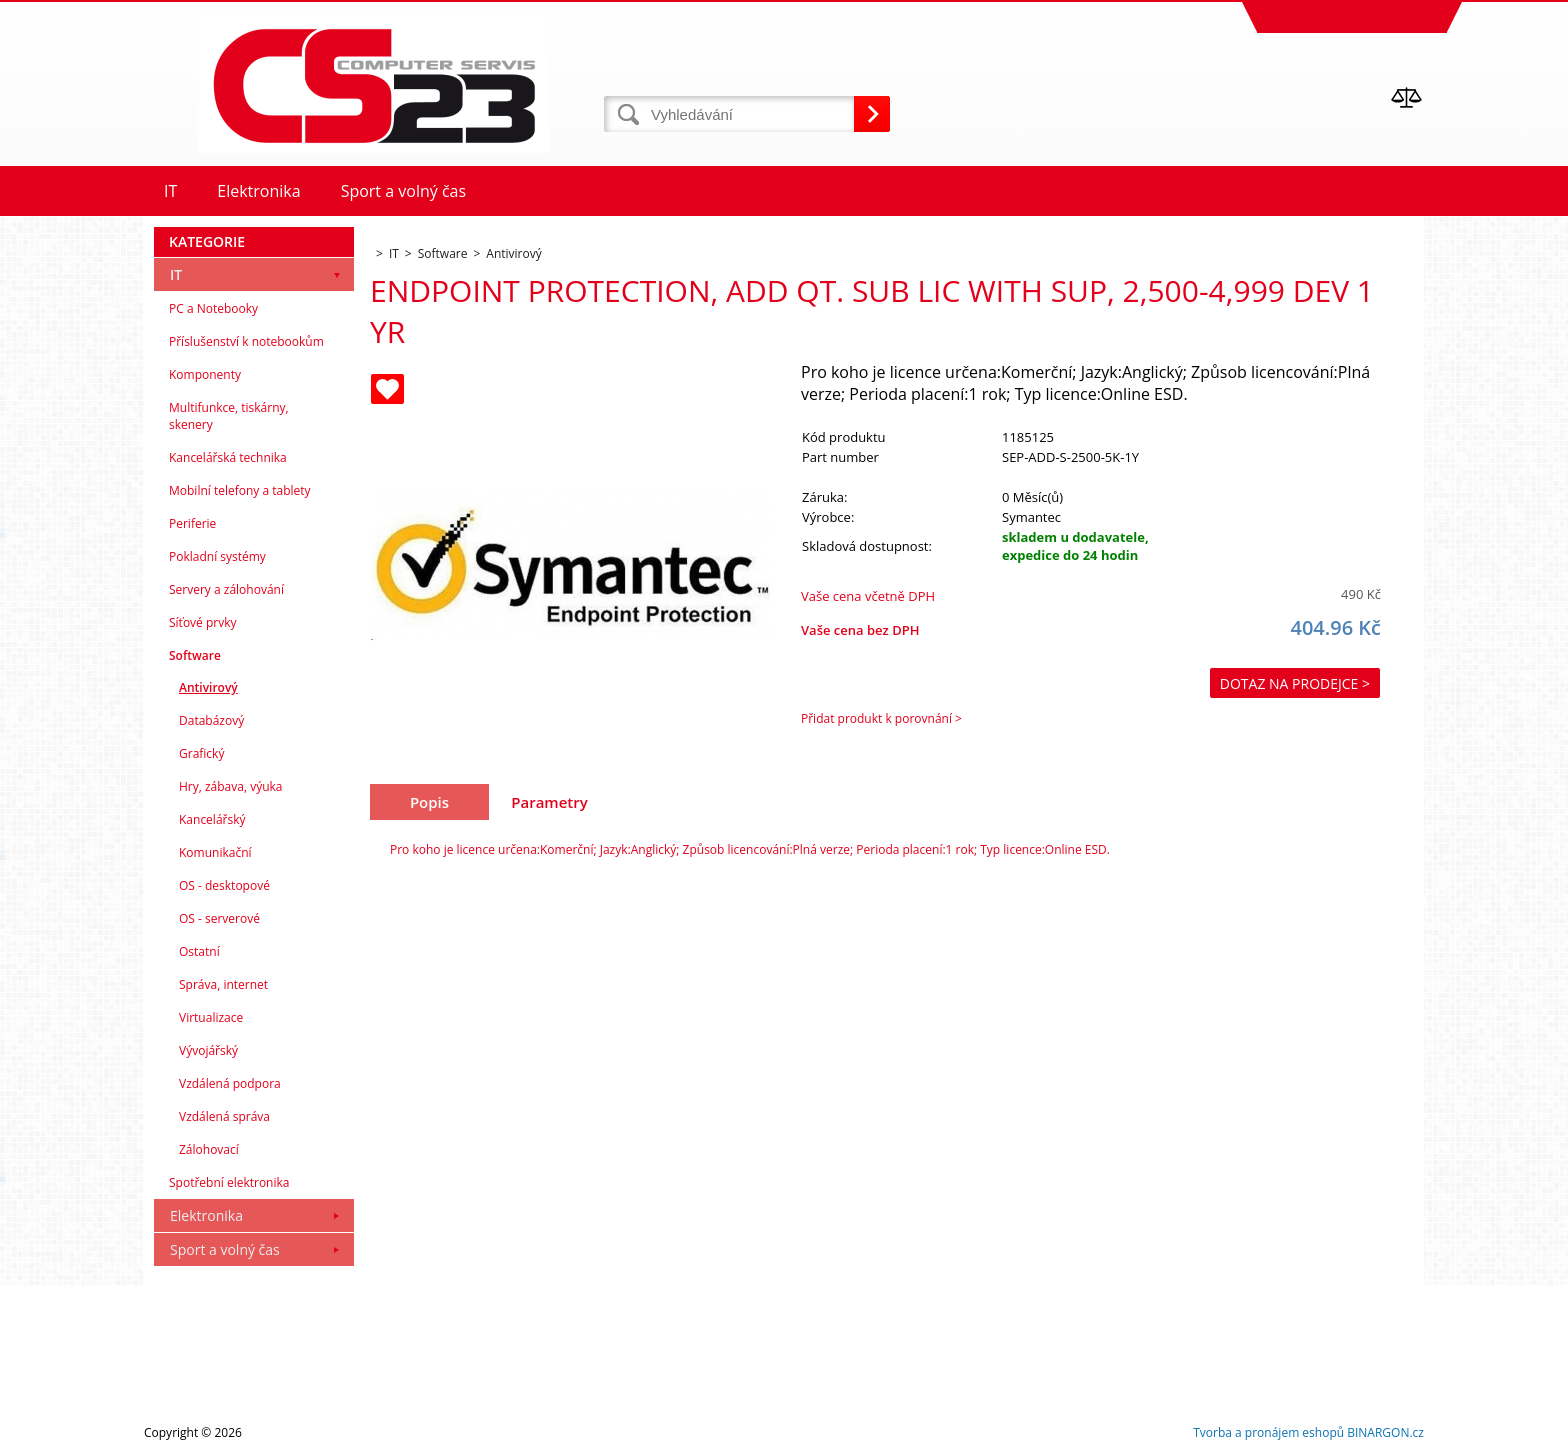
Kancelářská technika (228, 457)
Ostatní (199, 951)
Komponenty (205, 374)
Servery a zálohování (226, 589)
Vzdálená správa (224, 1116)
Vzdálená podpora (230, 1083)
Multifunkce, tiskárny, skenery (229, 416)
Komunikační (215, 852)
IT (176, 274)
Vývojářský (208, 1050)
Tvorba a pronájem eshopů (1268, 1432)
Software (195, 655)
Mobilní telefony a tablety (240, 490)
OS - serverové (219, 918)
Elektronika (206, 1215)
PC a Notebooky (213, 308)
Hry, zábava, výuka (231, 786)
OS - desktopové (224, 885)
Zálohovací (209, 1149)
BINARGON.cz (1385, 1432)
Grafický (201, 753)
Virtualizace (211, 1017)
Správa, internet (223, 984)
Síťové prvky (203, 622)
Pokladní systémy (217, 556)
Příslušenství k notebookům (246, 341)
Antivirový (208, 687)
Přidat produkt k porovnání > (881, 718)
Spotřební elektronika (229, 1182)
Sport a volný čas (225, 1249)
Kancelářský (212, 819)
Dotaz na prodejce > (1295, 683)
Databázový (211, 720)
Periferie (192, 523)
